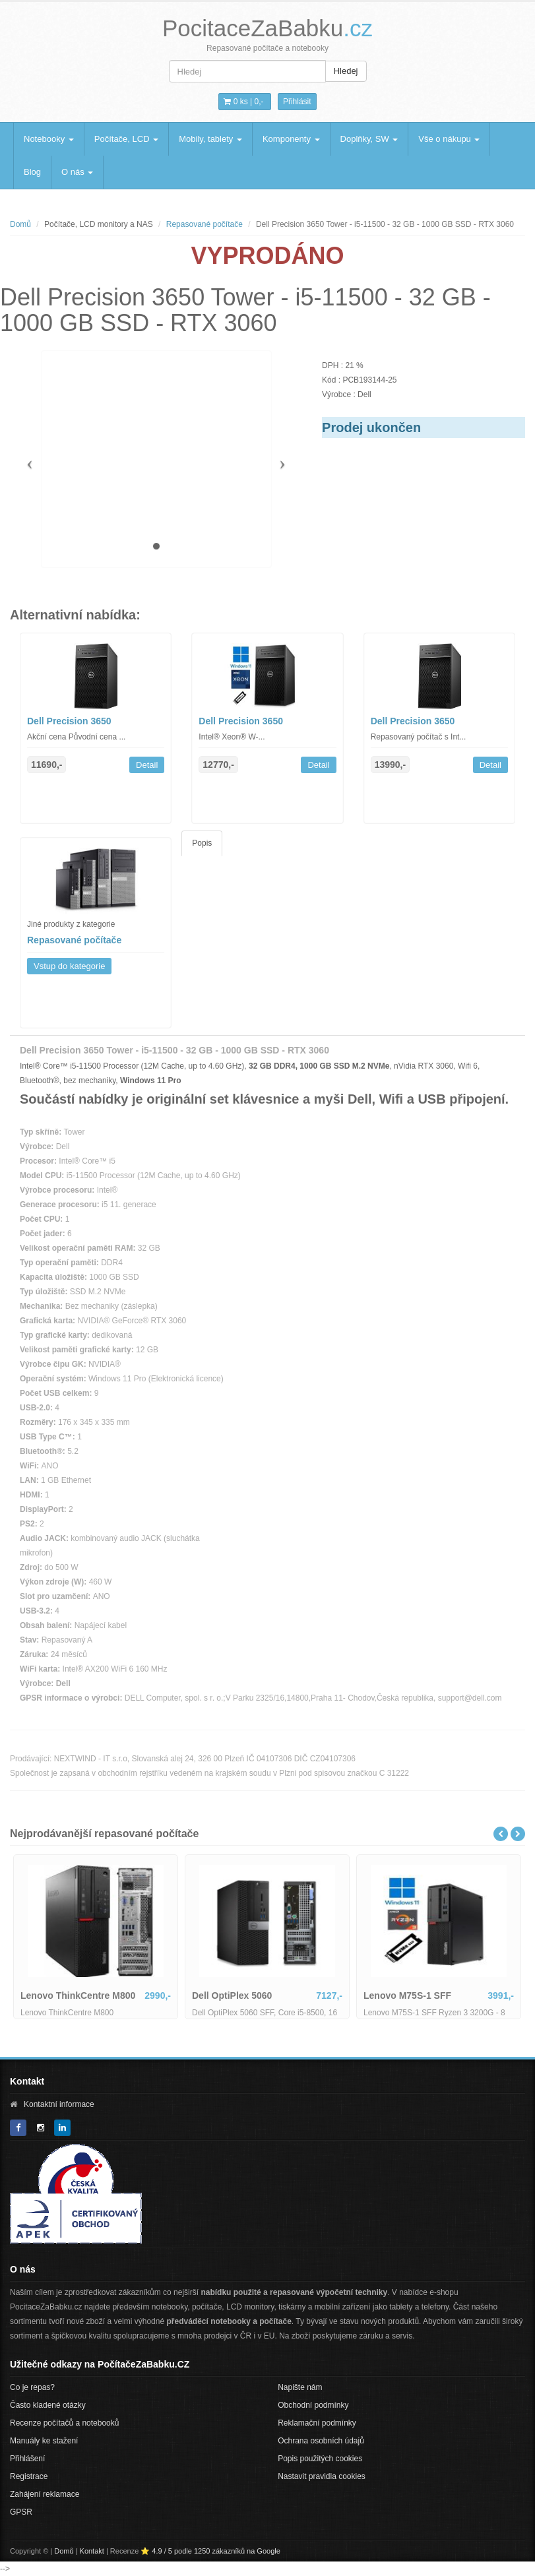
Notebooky (49, 139)
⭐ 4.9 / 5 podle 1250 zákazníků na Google (210, 2551)
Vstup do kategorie (69, 966)
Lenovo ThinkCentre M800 (77, 1995)
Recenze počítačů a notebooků (64, 2423)
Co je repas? (32, 2387)
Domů (20, 224)
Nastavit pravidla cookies (321, 2476)
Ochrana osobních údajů (321, 2440)
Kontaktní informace (59, 2104)
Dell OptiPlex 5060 (232, 1995)
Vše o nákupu (449, 139)
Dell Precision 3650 (69, 721)
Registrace (28, 2476)
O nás (77, 172)
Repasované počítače (204, 224)
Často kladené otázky (48, 2405)
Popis (202, 843)
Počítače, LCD (126, 139)
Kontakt (92, 2551)
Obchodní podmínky (313, 2405)
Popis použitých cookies (320, 2458)
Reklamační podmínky (317, 2423)
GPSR (21, 2512)
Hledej (346, 71)
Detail (147, 765)
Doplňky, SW (369, 139)
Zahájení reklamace (44, 2494)
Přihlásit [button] (297, 101)
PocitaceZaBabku (267, 28)
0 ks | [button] (243, 101)
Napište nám (300, 2387)
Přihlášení (27, 2458)
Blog (32, 172)
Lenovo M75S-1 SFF (407, 1995)
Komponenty (291, 139)
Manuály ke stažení (44, 2440)
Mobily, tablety (210, 139)
